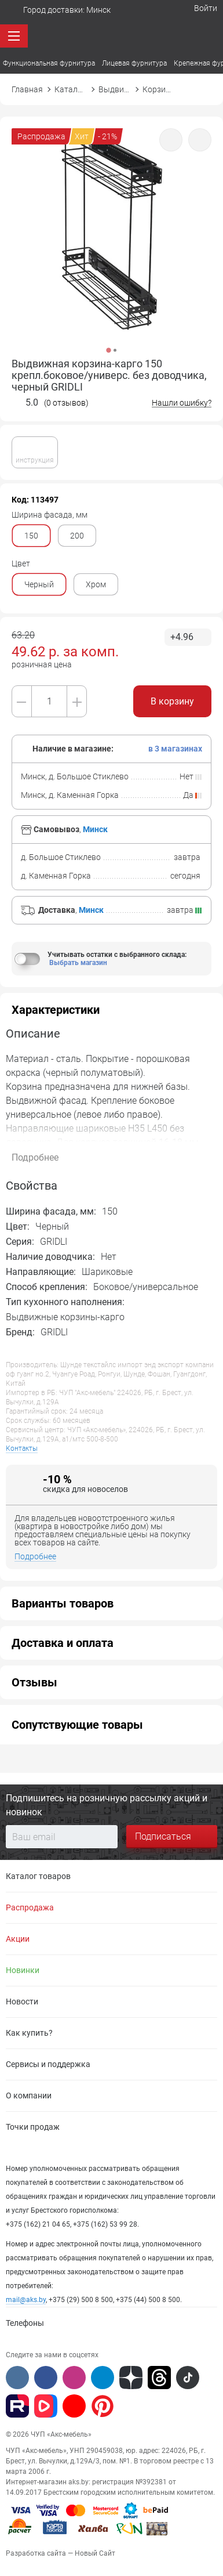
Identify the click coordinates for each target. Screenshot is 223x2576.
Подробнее (35, 1557)
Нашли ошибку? (181, 403)
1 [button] (108, 350)
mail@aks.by (26, 2300)
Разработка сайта (36, 2553)
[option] (111, 244)
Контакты (22, 1449)
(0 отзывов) (66, 403)
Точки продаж (33, 2126)
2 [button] (115, 350)
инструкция (35, 451)
